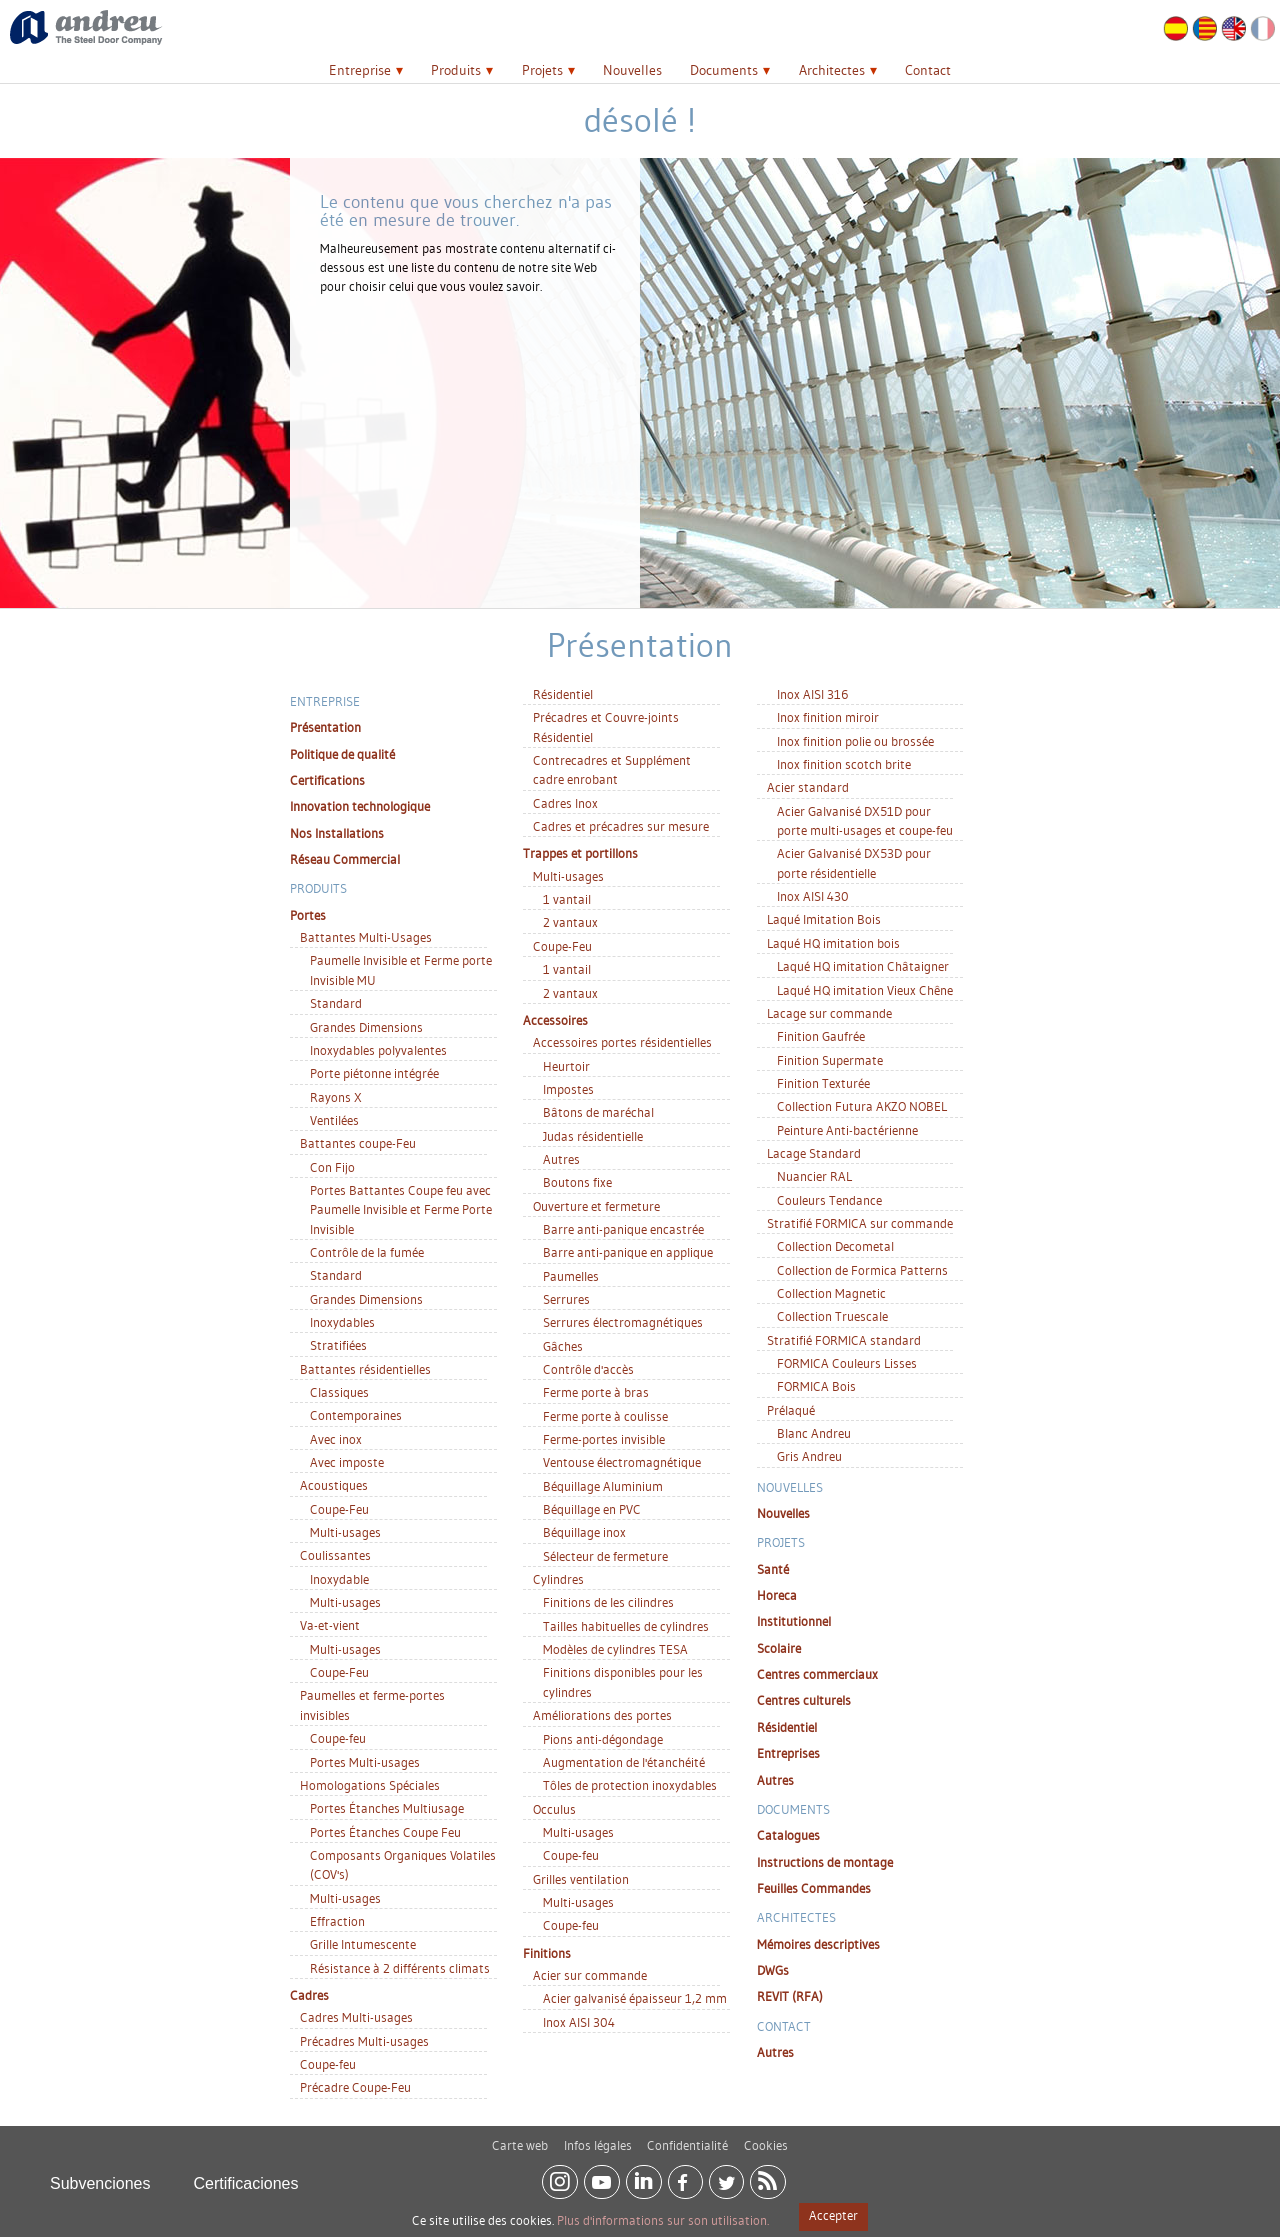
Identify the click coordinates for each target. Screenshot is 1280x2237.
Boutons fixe (577, 1182)
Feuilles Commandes (814, 1888)
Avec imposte (347, 1462)
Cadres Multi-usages (356, 2017)
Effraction (337, 1921)
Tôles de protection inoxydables (630, 1785)
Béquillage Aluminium (603, 1486)
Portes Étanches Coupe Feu (385, 1832)
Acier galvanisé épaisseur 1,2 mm (635, 1998)
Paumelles (571, 1276)
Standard (336, 1003)
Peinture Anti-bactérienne (847, 1130)
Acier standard (808, 787)
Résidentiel (563, 694)
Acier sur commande (590, 1975)
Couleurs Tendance (829, 1200)
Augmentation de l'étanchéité (624, 1762)
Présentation (325, 727)
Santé (773, 1569)
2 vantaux (570, 922)
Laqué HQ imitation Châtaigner (863, 966)
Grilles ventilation (581, 1879)
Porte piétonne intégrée (374, 1073)
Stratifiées (338, 1345)
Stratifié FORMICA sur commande (860, 1223)
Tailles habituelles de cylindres (626, 1626)
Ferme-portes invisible (604, 1439)
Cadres (309, 1995)
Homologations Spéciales (370, 1785)
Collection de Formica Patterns (862, 1270)
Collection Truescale (832, 1316)
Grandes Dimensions (366, 1027)
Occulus (554, 1809)
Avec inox (336, 1439)
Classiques (339, 1392)
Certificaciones (246, 2175)
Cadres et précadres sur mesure (621, 826)
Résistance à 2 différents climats (400, 1968)
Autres (561, 1159)
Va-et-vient (330, 1625)
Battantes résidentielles (365, 1369)
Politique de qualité (342, 754)
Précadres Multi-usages (364, 2041)
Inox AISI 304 (579, 2022)
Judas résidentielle (593, 1136)
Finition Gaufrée (821, 1036)
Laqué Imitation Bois (824, 919)
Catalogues (788, 1835)
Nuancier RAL (814, 1176)
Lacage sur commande (829, 1013)
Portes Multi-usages (365, 1762)
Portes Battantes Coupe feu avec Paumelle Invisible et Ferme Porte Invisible (401, 1209)
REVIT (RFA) (790, 1996)
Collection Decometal (835, 1246)
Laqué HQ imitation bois (833, 943)
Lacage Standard (814, 1153)
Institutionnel (794, 1621)
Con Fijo (332, 1167)
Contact (928, 70)
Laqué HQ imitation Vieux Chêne (865, 990)
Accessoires (555, 1020)
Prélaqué (791, 1410)
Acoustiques (334, 1485)
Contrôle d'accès (588, 1369)
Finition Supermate (830, 1060)
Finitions (547, 1953)
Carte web (520, 2137)
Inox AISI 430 (813, 896)
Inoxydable (339, 1579)
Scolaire (779, 1648)
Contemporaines (356, 1415)
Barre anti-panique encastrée (623, 1229)
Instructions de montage (825, 1862)
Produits (456, 70)
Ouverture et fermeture (596, 1206)
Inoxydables (342, 1322)
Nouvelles (632, 70)
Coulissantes (335, 1555)
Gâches (563, 1346)
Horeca (777, 1595)
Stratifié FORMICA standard (844, 1340)
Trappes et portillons (580, 853)
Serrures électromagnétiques (623, 1322)
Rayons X (336, 1097)
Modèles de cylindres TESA (615, 1649)
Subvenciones (100, 2175)
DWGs (773, 1970)
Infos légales (598, 2137)
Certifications (327, 780)
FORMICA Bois (816, 1386)
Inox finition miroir (828, 717)
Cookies (766, 2137)
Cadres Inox (565, 803)
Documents (724, 70)
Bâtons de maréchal (598, 1112)
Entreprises (788, 1753)
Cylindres (558, 1579)
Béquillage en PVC (592, 1509)
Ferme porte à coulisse (605, 1416)
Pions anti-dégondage (603, 1739)
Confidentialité (687, 2137)
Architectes (832, 70)
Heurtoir (566, 1066)
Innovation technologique (360, 806)
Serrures (566, 1299)
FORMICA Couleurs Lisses (847, 1363)
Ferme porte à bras (596, 1392)
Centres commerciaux (817, 1674)
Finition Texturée (823, 1083)
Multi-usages (345, 1532)
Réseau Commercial (345, 859)
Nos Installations (337, 833)
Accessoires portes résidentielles (622, 1042)
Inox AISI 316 (812, 694)
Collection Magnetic (831, 1293)
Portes (308, 915)
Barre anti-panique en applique (628, 1252)
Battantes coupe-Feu (358, 1143)
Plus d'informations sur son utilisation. (663, 2220)
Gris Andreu (809, 1456)
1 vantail (567, 899)
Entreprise (360, 70)
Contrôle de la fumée (367, 1252)
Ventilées (334, 1120)
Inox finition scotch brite (844, 764)
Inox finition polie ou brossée (855, 741)
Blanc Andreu (814, 1433)
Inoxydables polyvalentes (378, 1050)
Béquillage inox (584, 1532)
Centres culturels (804, 1700)
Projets (542, 70)
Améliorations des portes (602, 1715)
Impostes (568, 1089)
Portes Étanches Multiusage (387, 1808)
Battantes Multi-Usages (366, 937)
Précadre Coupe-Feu (355, 2087)
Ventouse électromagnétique (622, 1462)
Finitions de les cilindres (608, 1602)
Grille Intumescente (363, 1944)
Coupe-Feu (339, 1509)
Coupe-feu (338, 1738)
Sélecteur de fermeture (605, 1556)
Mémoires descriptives (818, 1944)
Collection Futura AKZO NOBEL (862, 1106)
